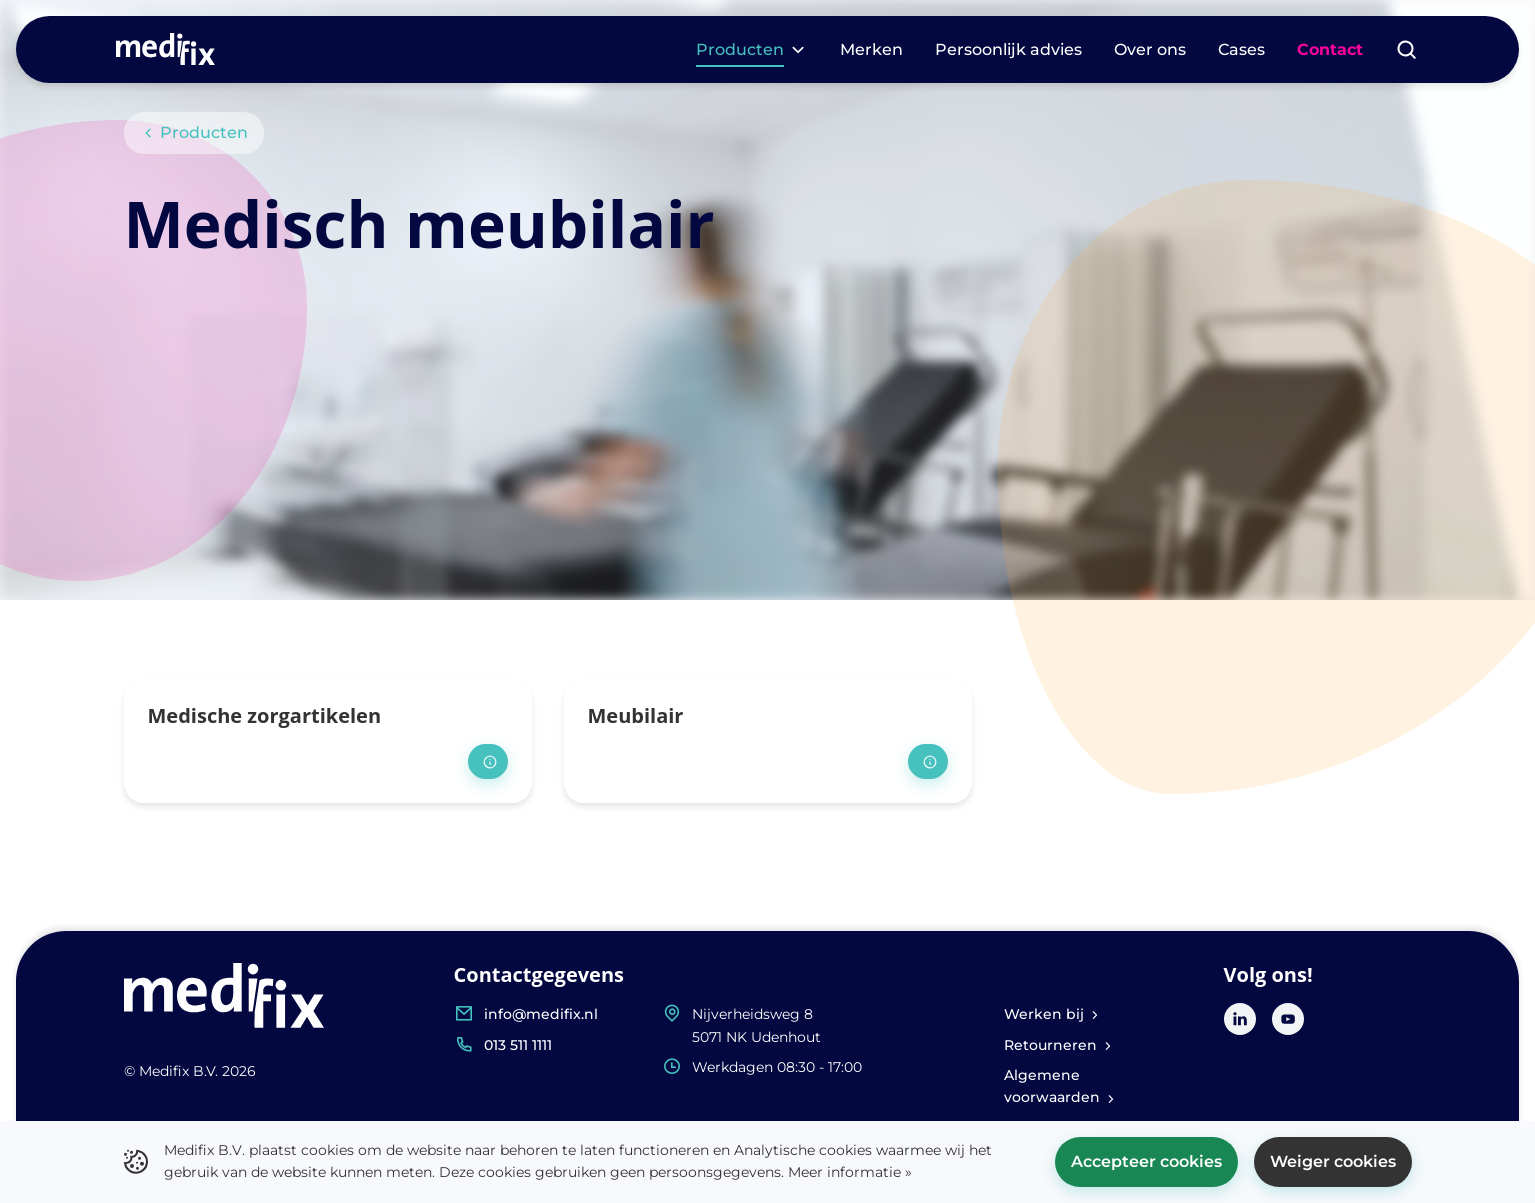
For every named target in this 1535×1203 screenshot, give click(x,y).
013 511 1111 (518, 1045)
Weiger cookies (1333, 1161)
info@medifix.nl (541, 1014)
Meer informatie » (850, 1172)
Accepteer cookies (1146, 1161)
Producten (194, 132)
